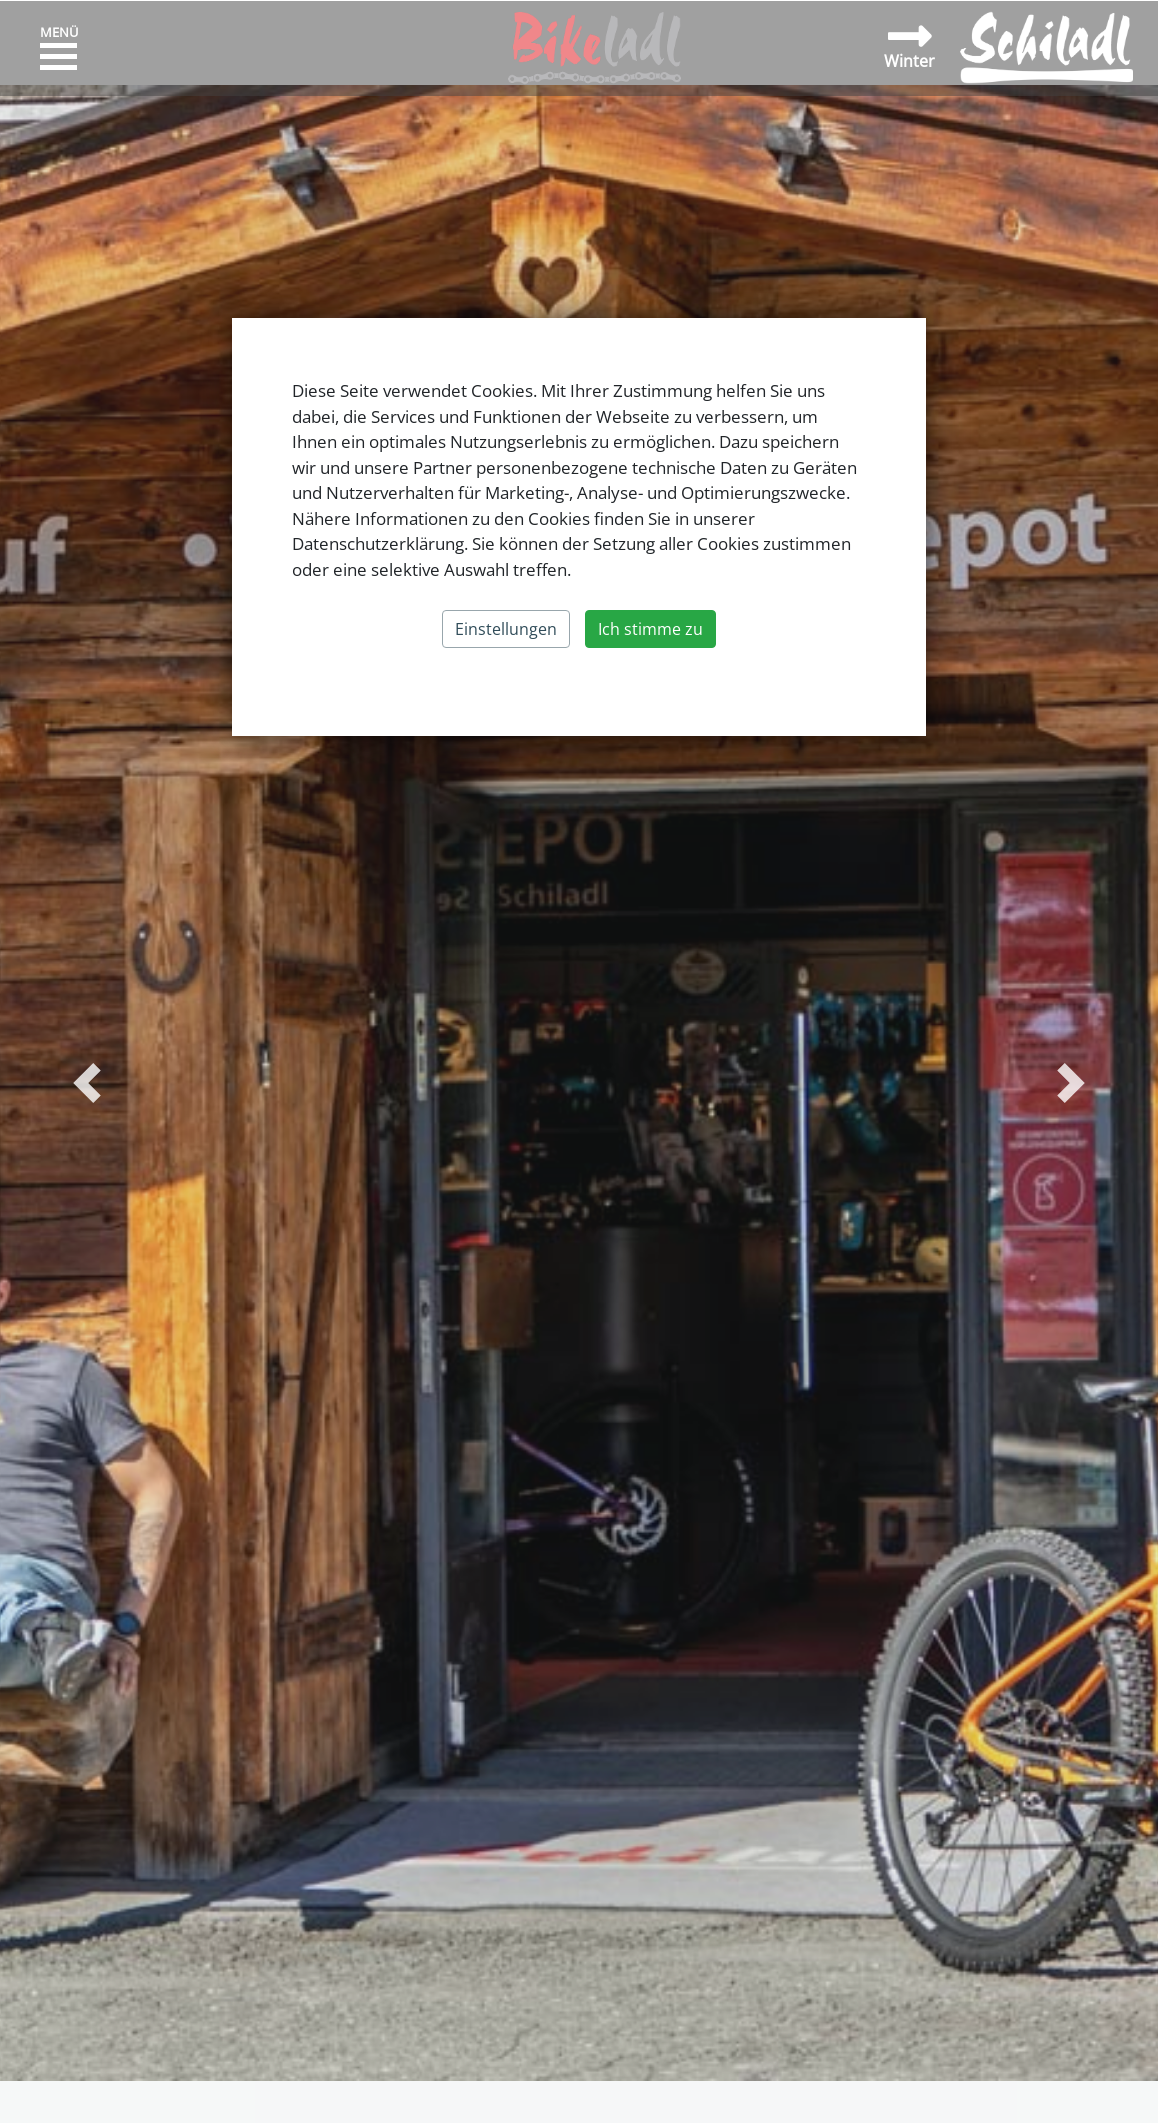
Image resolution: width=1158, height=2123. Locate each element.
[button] (87, 1083)
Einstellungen (506, 629)
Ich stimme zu (650, 629)
